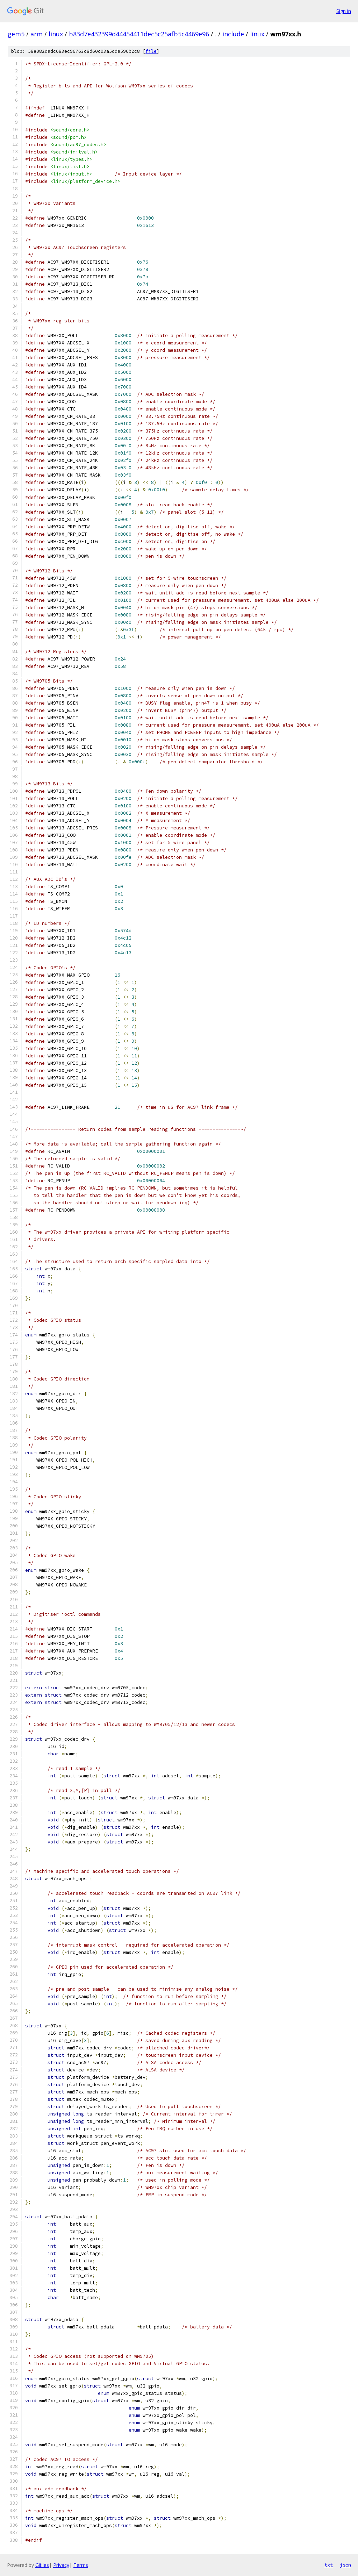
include (233, 34)
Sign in (343, 11)
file (151, 51)
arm (36, 34)
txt (328, 2565)
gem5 (16, 34)
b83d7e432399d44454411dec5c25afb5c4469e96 (139, 34)
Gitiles (42, 2565)
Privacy (61, 2565)
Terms (80, 2565)
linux (56, 34)
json (345, 2565)
